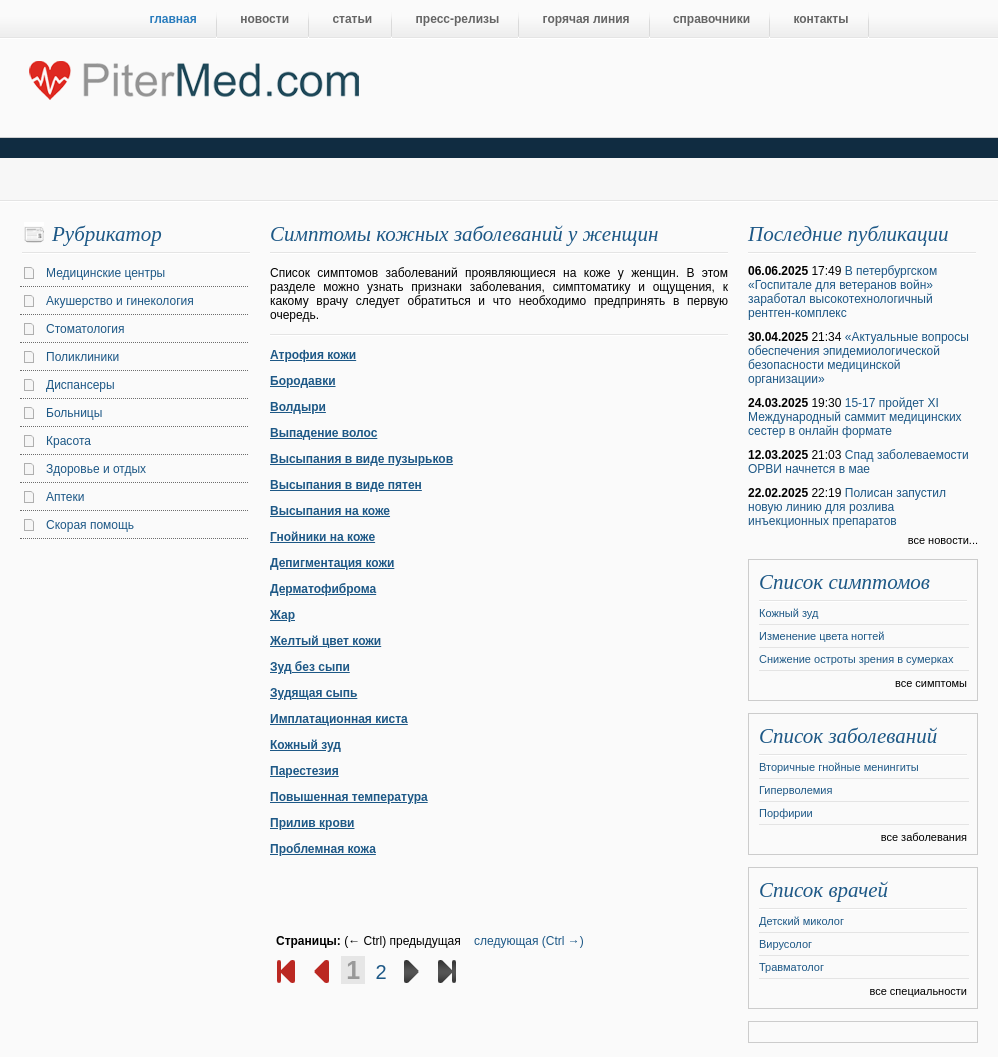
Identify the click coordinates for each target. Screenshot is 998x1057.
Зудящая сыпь (313, 693)
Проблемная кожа (323, 849)
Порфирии (786, 813)
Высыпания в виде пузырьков (361, 459)
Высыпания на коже (330, 511)
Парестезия (304, 771)
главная (173, 19)
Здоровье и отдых (96, 469)
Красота (68, 441)
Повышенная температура (349, 797)
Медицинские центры (105, 273)
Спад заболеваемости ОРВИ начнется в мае (858, 462)
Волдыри (298, 407)
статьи (352, 19)
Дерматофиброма (323, 589)
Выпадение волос (323, 433)
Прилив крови (312, 823)
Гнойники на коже (322, 537)
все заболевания (924, 837)
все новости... (943, 540)
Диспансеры (80, 385)
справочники (711, 19)
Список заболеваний (848, 736)
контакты (820, 19)
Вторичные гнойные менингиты (839, 767)
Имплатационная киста (339, 719)
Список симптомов (844, 582)
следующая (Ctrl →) (529, 941)
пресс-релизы (458, 19)
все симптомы (931, 683)
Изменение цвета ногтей (821, 636)
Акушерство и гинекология (120, 301)
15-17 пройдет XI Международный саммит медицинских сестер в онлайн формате (855, 417)
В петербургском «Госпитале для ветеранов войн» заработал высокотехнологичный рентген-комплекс (842, 292)
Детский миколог (801, 921)
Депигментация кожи (332, 563)
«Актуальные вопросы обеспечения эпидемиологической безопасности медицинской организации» (858, 358)
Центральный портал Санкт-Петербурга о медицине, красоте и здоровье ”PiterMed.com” (192, 76)
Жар (282, 615)
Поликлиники (82, 357)
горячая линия (586, 19)
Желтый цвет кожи (325, 641)
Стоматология (85, 329)
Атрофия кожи (313, 355)
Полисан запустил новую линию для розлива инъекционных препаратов (847, 507)
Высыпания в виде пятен (346, 485)
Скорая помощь (90, 525)
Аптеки (65, 497)
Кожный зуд (305, 745)
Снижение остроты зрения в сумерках (856, 659)
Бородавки (303, 381)
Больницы (74, 413)
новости (264, 19)
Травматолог (791, 967)
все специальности (918, 991)
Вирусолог (785, 944)
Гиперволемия (795, 790)
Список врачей (823, 890)
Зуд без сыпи (310, 667)
